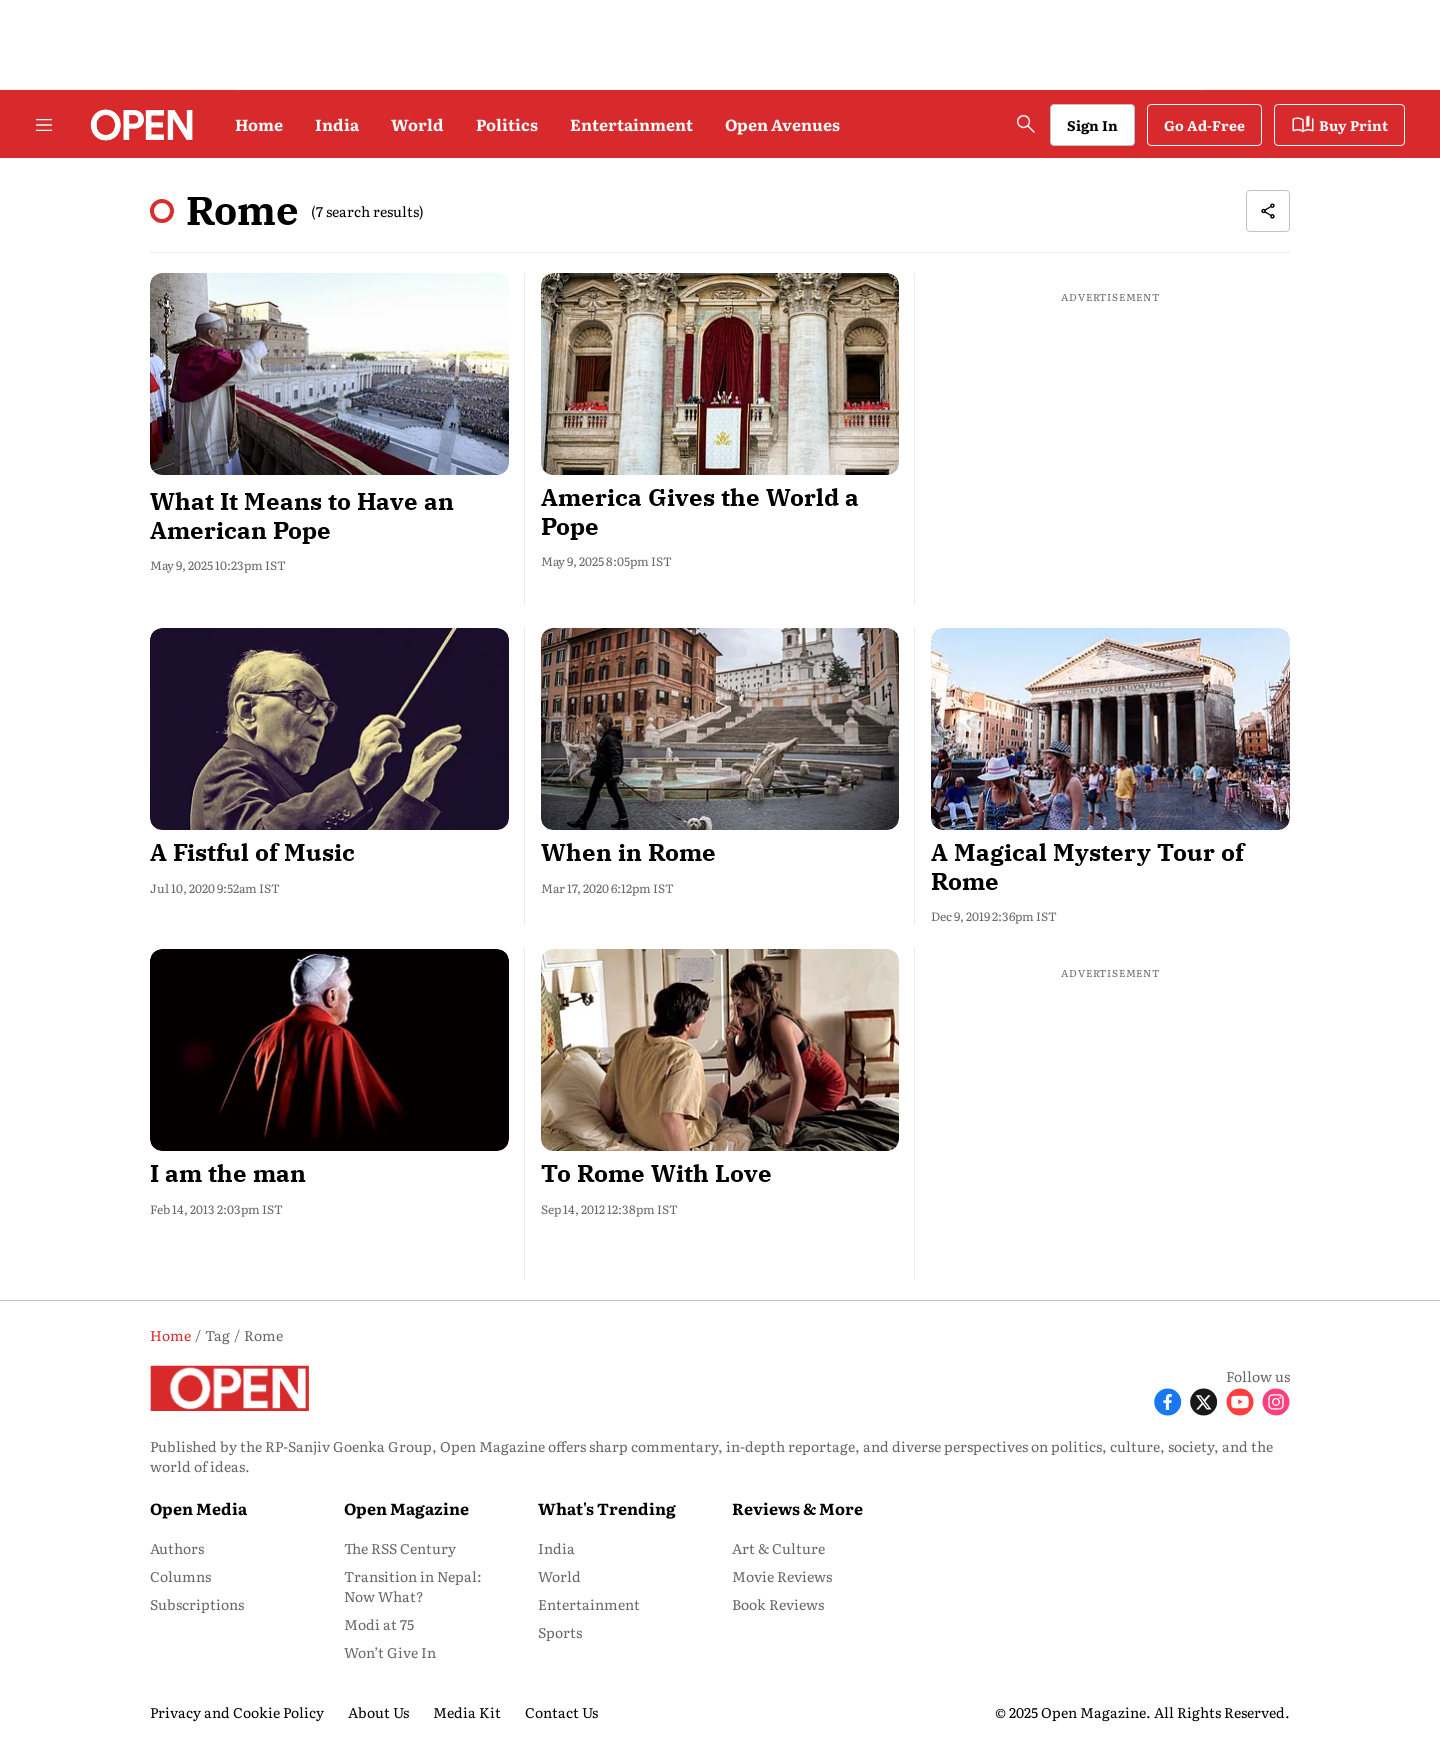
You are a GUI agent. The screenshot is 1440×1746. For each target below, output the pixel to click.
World (417, 124)
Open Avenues (782, 124)
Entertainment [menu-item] (589, 1604)
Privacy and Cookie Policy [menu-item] (237, 1712)
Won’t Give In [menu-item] (390, 1652)
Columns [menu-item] (180, 1576)
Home (259, 124)
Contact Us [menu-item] (561, 1712)
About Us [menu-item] (378, 1712)
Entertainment (631, 124)
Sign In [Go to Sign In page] (1092, 125)
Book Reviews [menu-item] (778, 1604)
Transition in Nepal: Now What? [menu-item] (413, 1586)
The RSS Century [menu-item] (400, 1548)
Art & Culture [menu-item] (778, 1548)
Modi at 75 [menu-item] (379, 1624)
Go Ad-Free (1204, 125)
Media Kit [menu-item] (467, 1712)
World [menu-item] (559, 1576)
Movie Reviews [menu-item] (782, 1576)
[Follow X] (1204, 1399)
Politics (507, 124)
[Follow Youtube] (1240, 1399)
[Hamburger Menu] (44, 125)
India (337, 124)
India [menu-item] (556, 1548)
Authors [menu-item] (177, 1548)
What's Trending (607, 1508)
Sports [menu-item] (560, 1632)
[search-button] (1026, 124)
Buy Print (1339, 125)
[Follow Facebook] (1168, 1399)
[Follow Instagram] (1276, 1399)
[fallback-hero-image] (329, 374)
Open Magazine (406, 1508)
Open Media (198, 1508)
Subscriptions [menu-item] (197, 1604)
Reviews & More (797, 1508)
